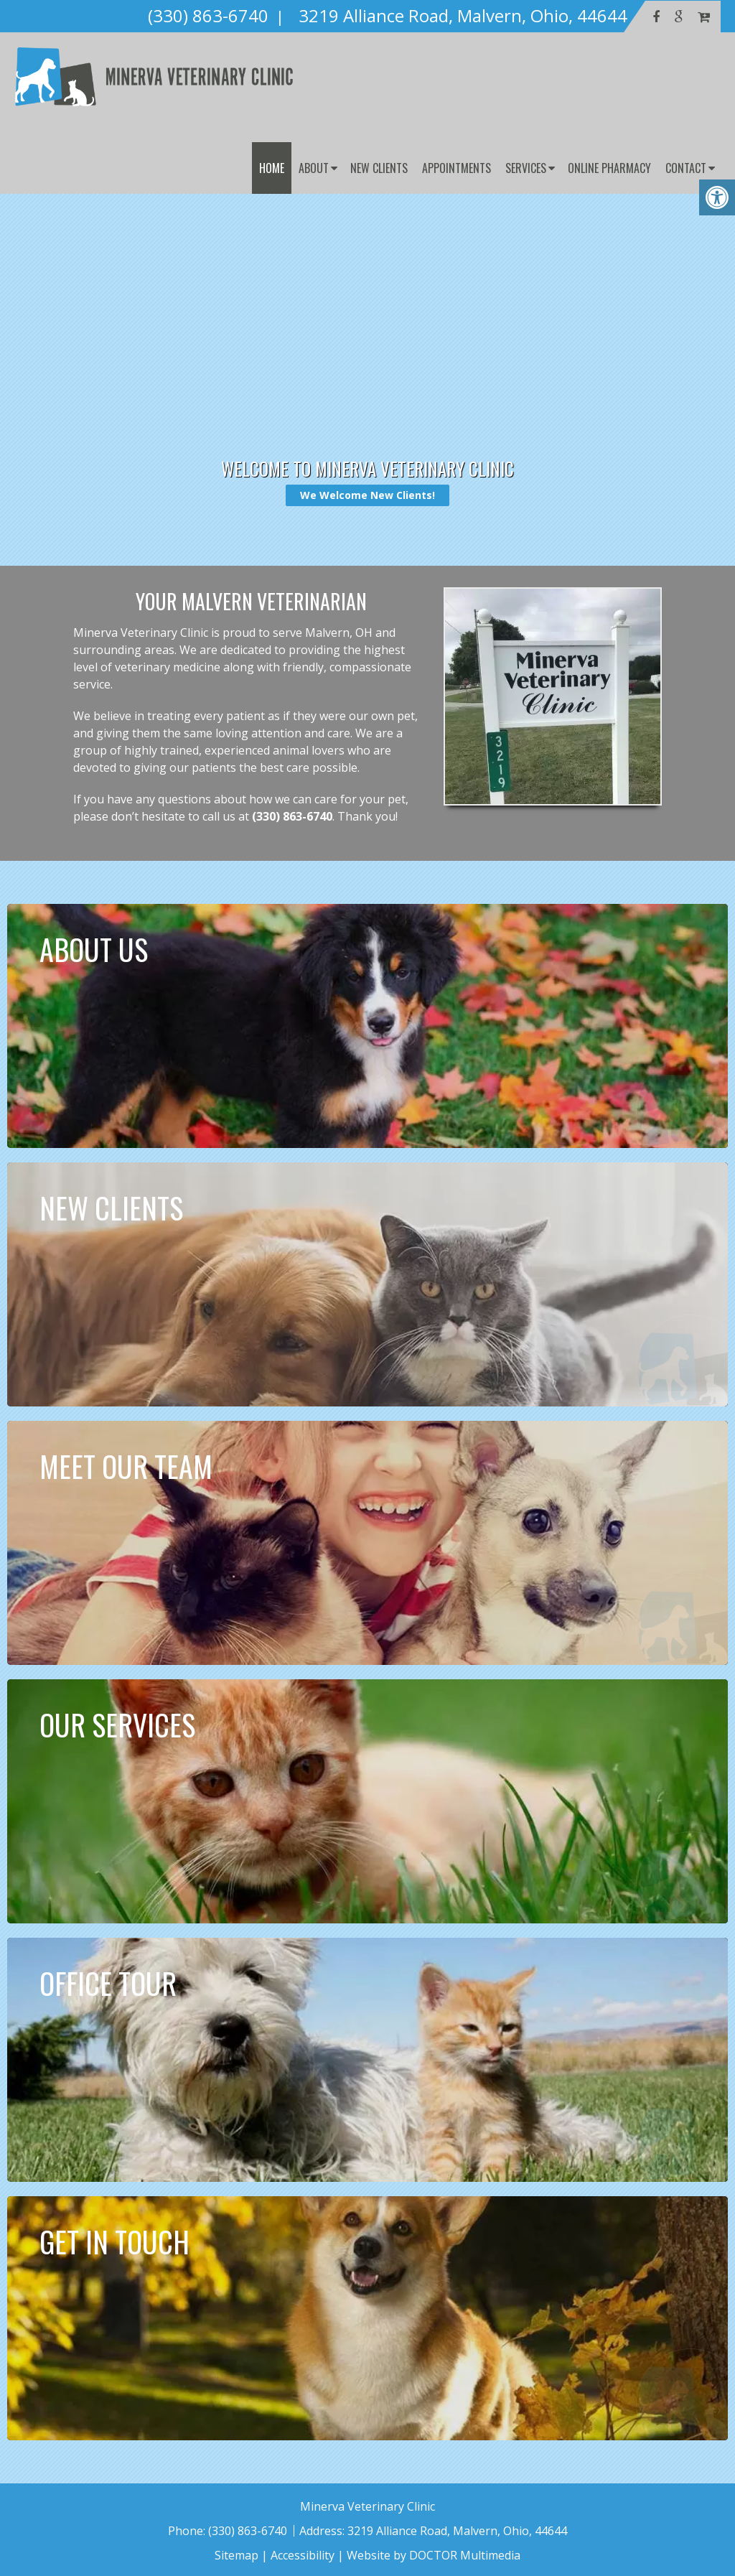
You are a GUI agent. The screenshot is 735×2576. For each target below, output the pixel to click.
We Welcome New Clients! (367, 495)
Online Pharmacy (609, 168)
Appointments (456, 168)
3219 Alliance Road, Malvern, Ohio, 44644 (457, 2531)
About (314, 168)
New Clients (379, 168)
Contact (685, 168)
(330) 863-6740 (292, 816)
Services (525, 168)
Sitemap (236, 2555)
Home (271, 168)
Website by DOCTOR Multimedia (433, 2555)
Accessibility (302, 2555)
